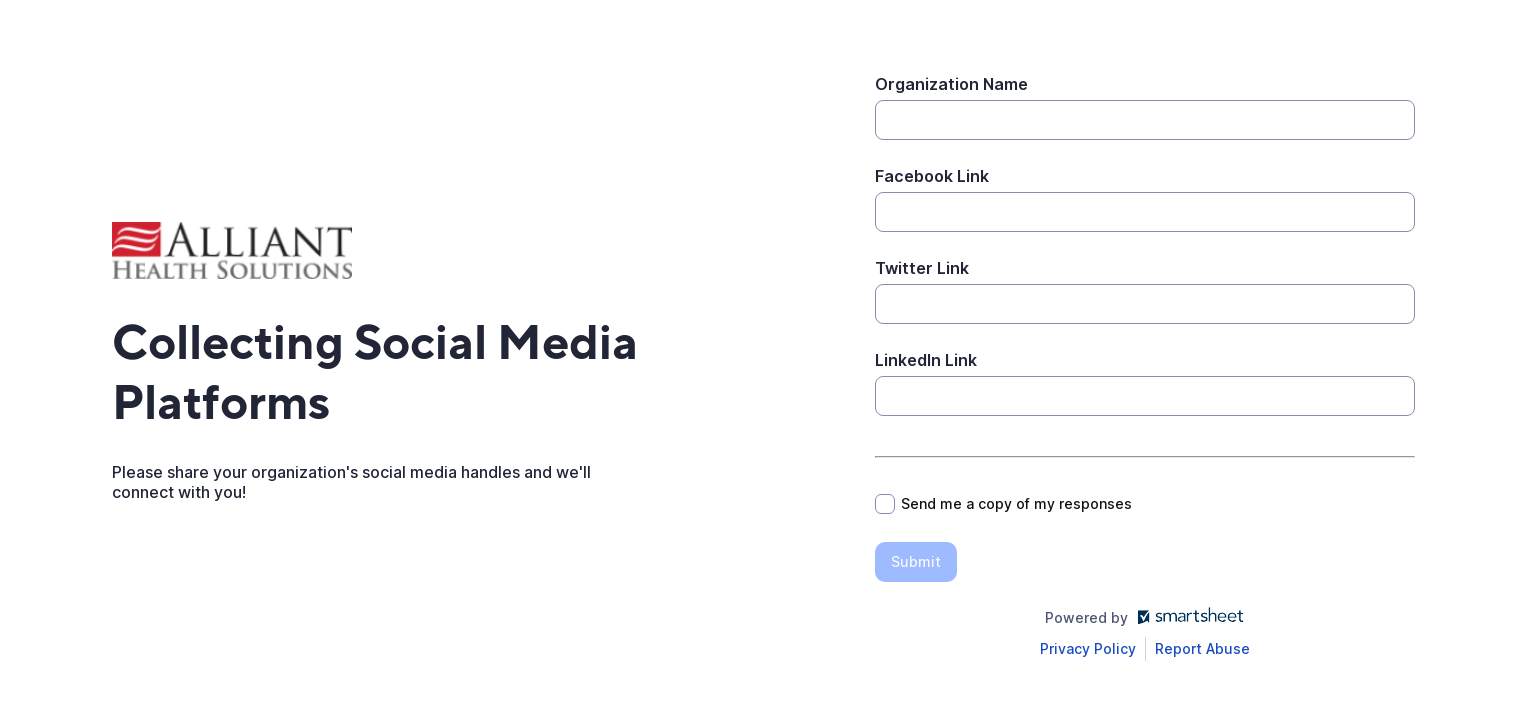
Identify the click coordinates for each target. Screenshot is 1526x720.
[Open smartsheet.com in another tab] (1186, 617)
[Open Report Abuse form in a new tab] (1202, 649)
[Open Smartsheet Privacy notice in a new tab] (1088, 649)
